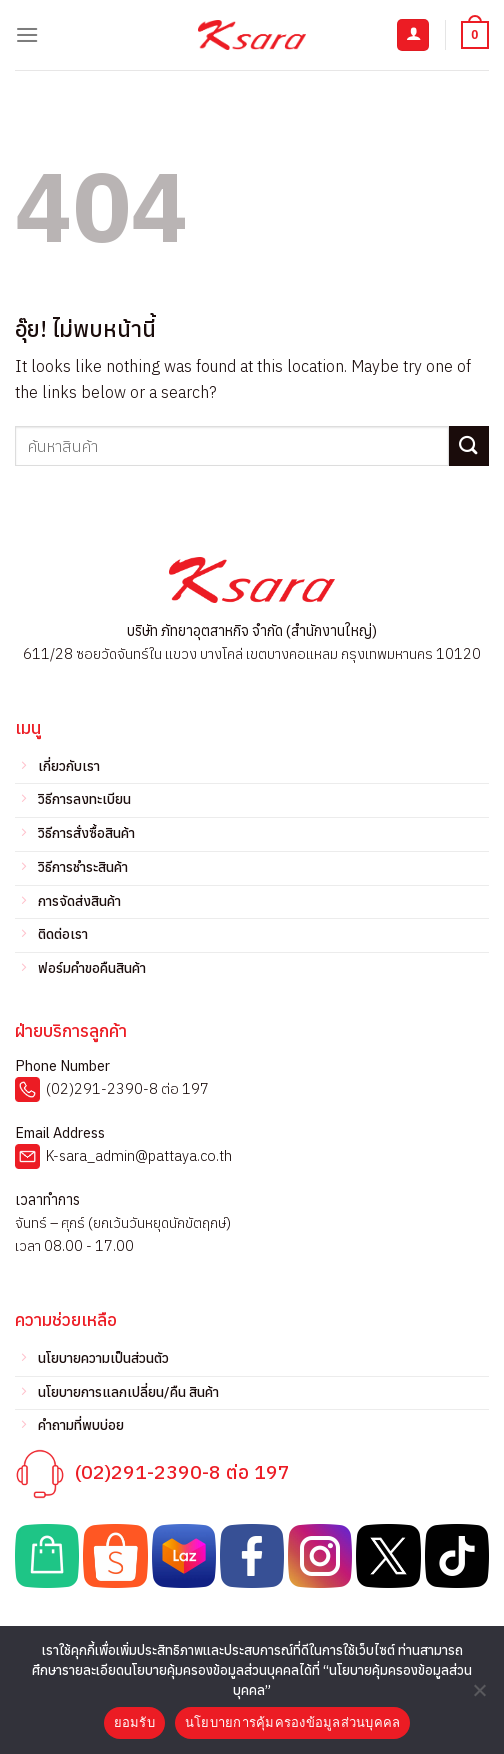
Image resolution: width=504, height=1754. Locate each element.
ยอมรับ (134, 1722)
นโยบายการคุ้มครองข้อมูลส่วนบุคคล (293, 1722)
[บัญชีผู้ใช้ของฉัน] (413, 35)
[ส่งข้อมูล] (469, 445)
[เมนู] (27, 34)
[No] (479, 1696)
